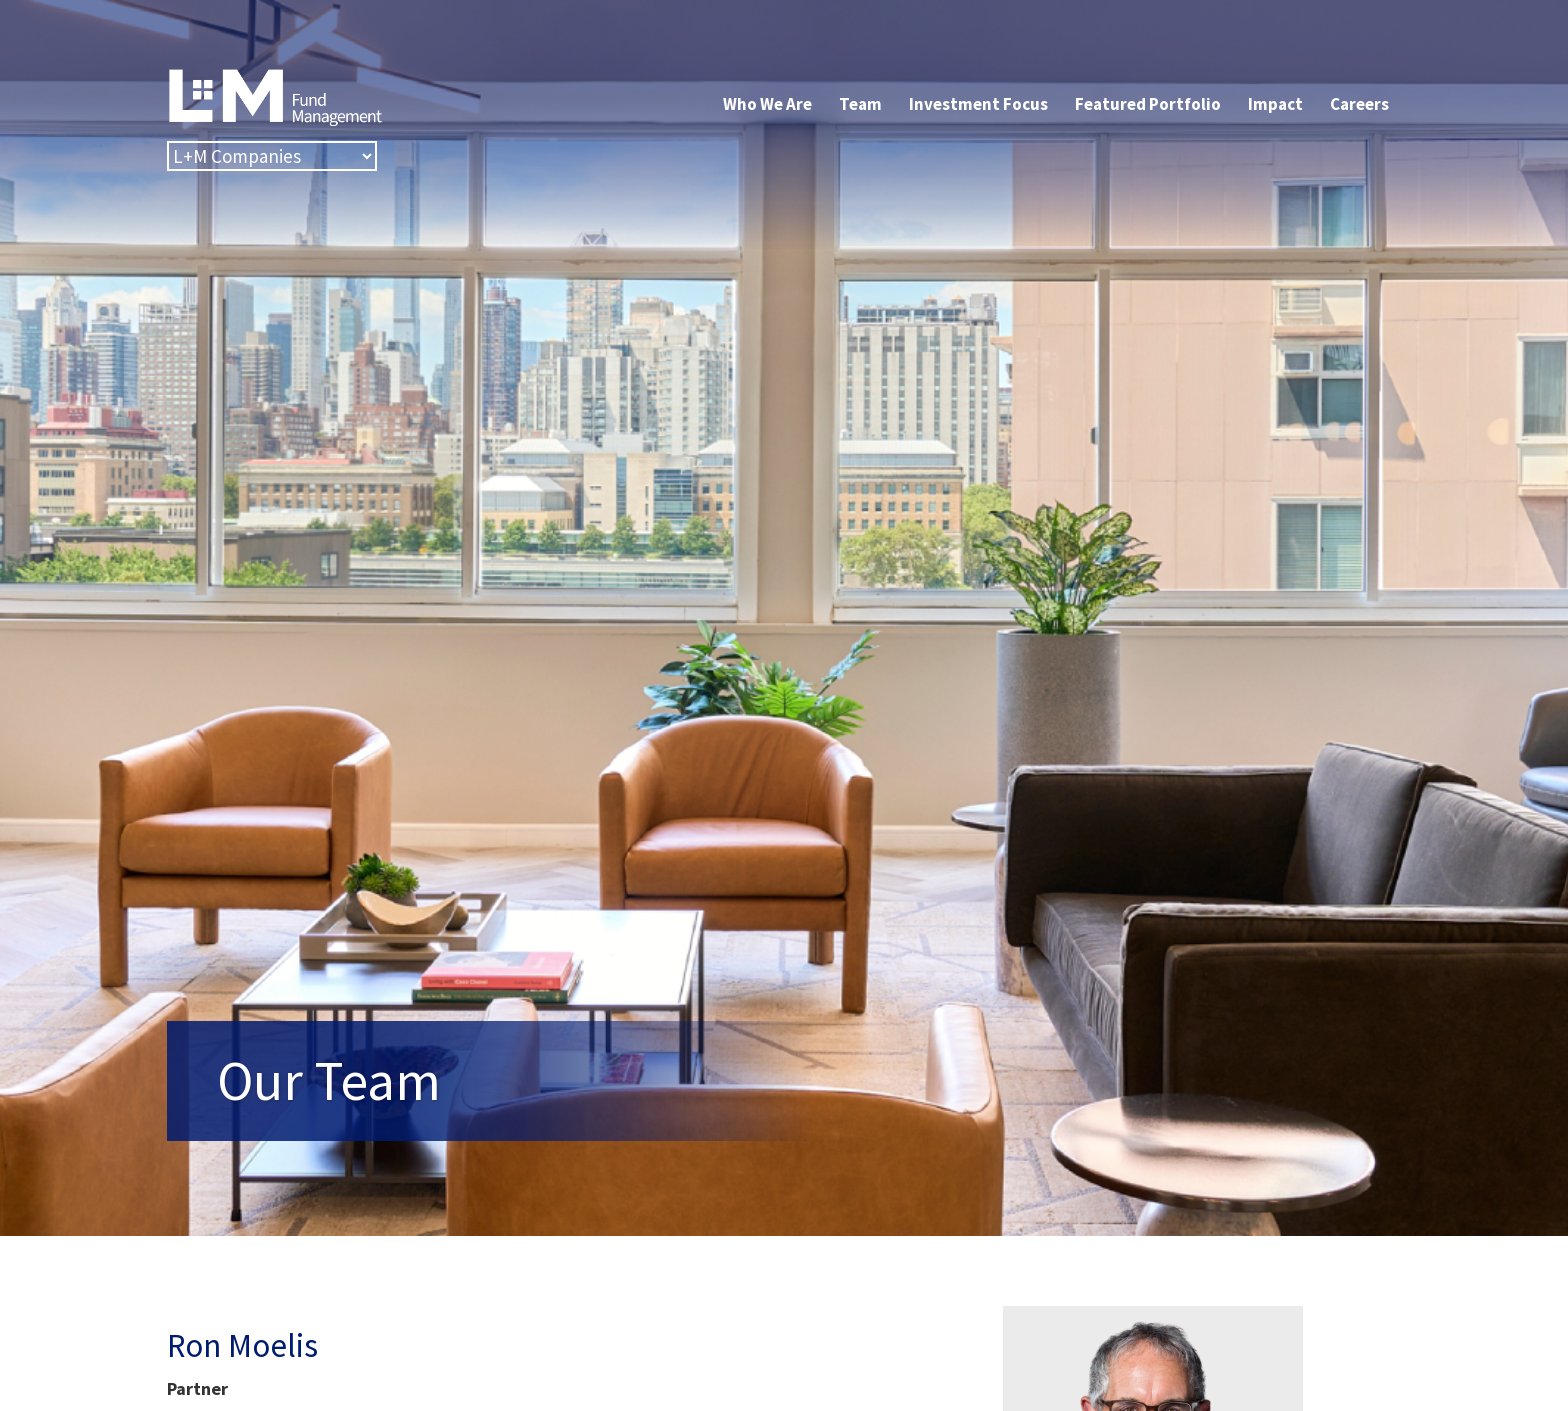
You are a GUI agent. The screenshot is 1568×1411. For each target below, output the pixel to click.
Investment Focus (978, 104)
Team (860, 104)
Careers (1359, 104)
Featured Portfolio (1148, 104)
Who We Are (767, 104)
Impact (1275, 104)
